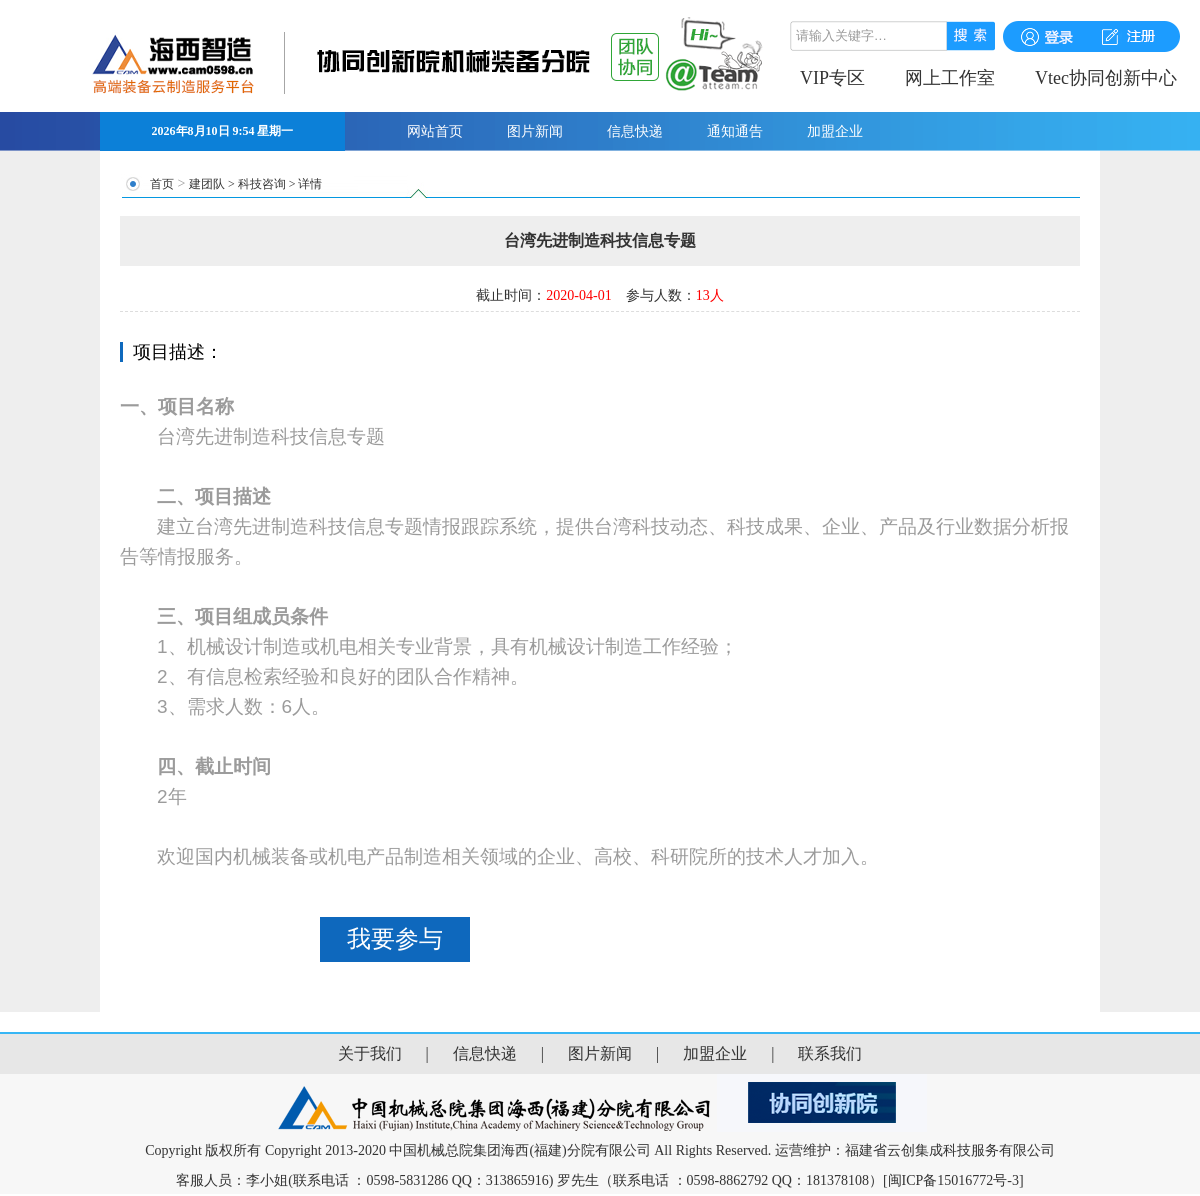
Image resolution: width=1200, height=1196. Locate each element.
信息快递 (635, 131)
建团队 (207, 184)
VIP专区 (832, 78)
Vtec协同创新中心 (1106, 78)
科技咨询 (262, 184)
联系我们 (830, 1053)
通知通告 (735, 131)
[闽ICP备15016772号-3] (953, 1180)
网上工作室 (950, 78)
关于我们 (370, 1053)
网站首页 (435, 131)
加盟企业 (835, 131)
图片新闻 (535, 131)
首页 (162, 184)
